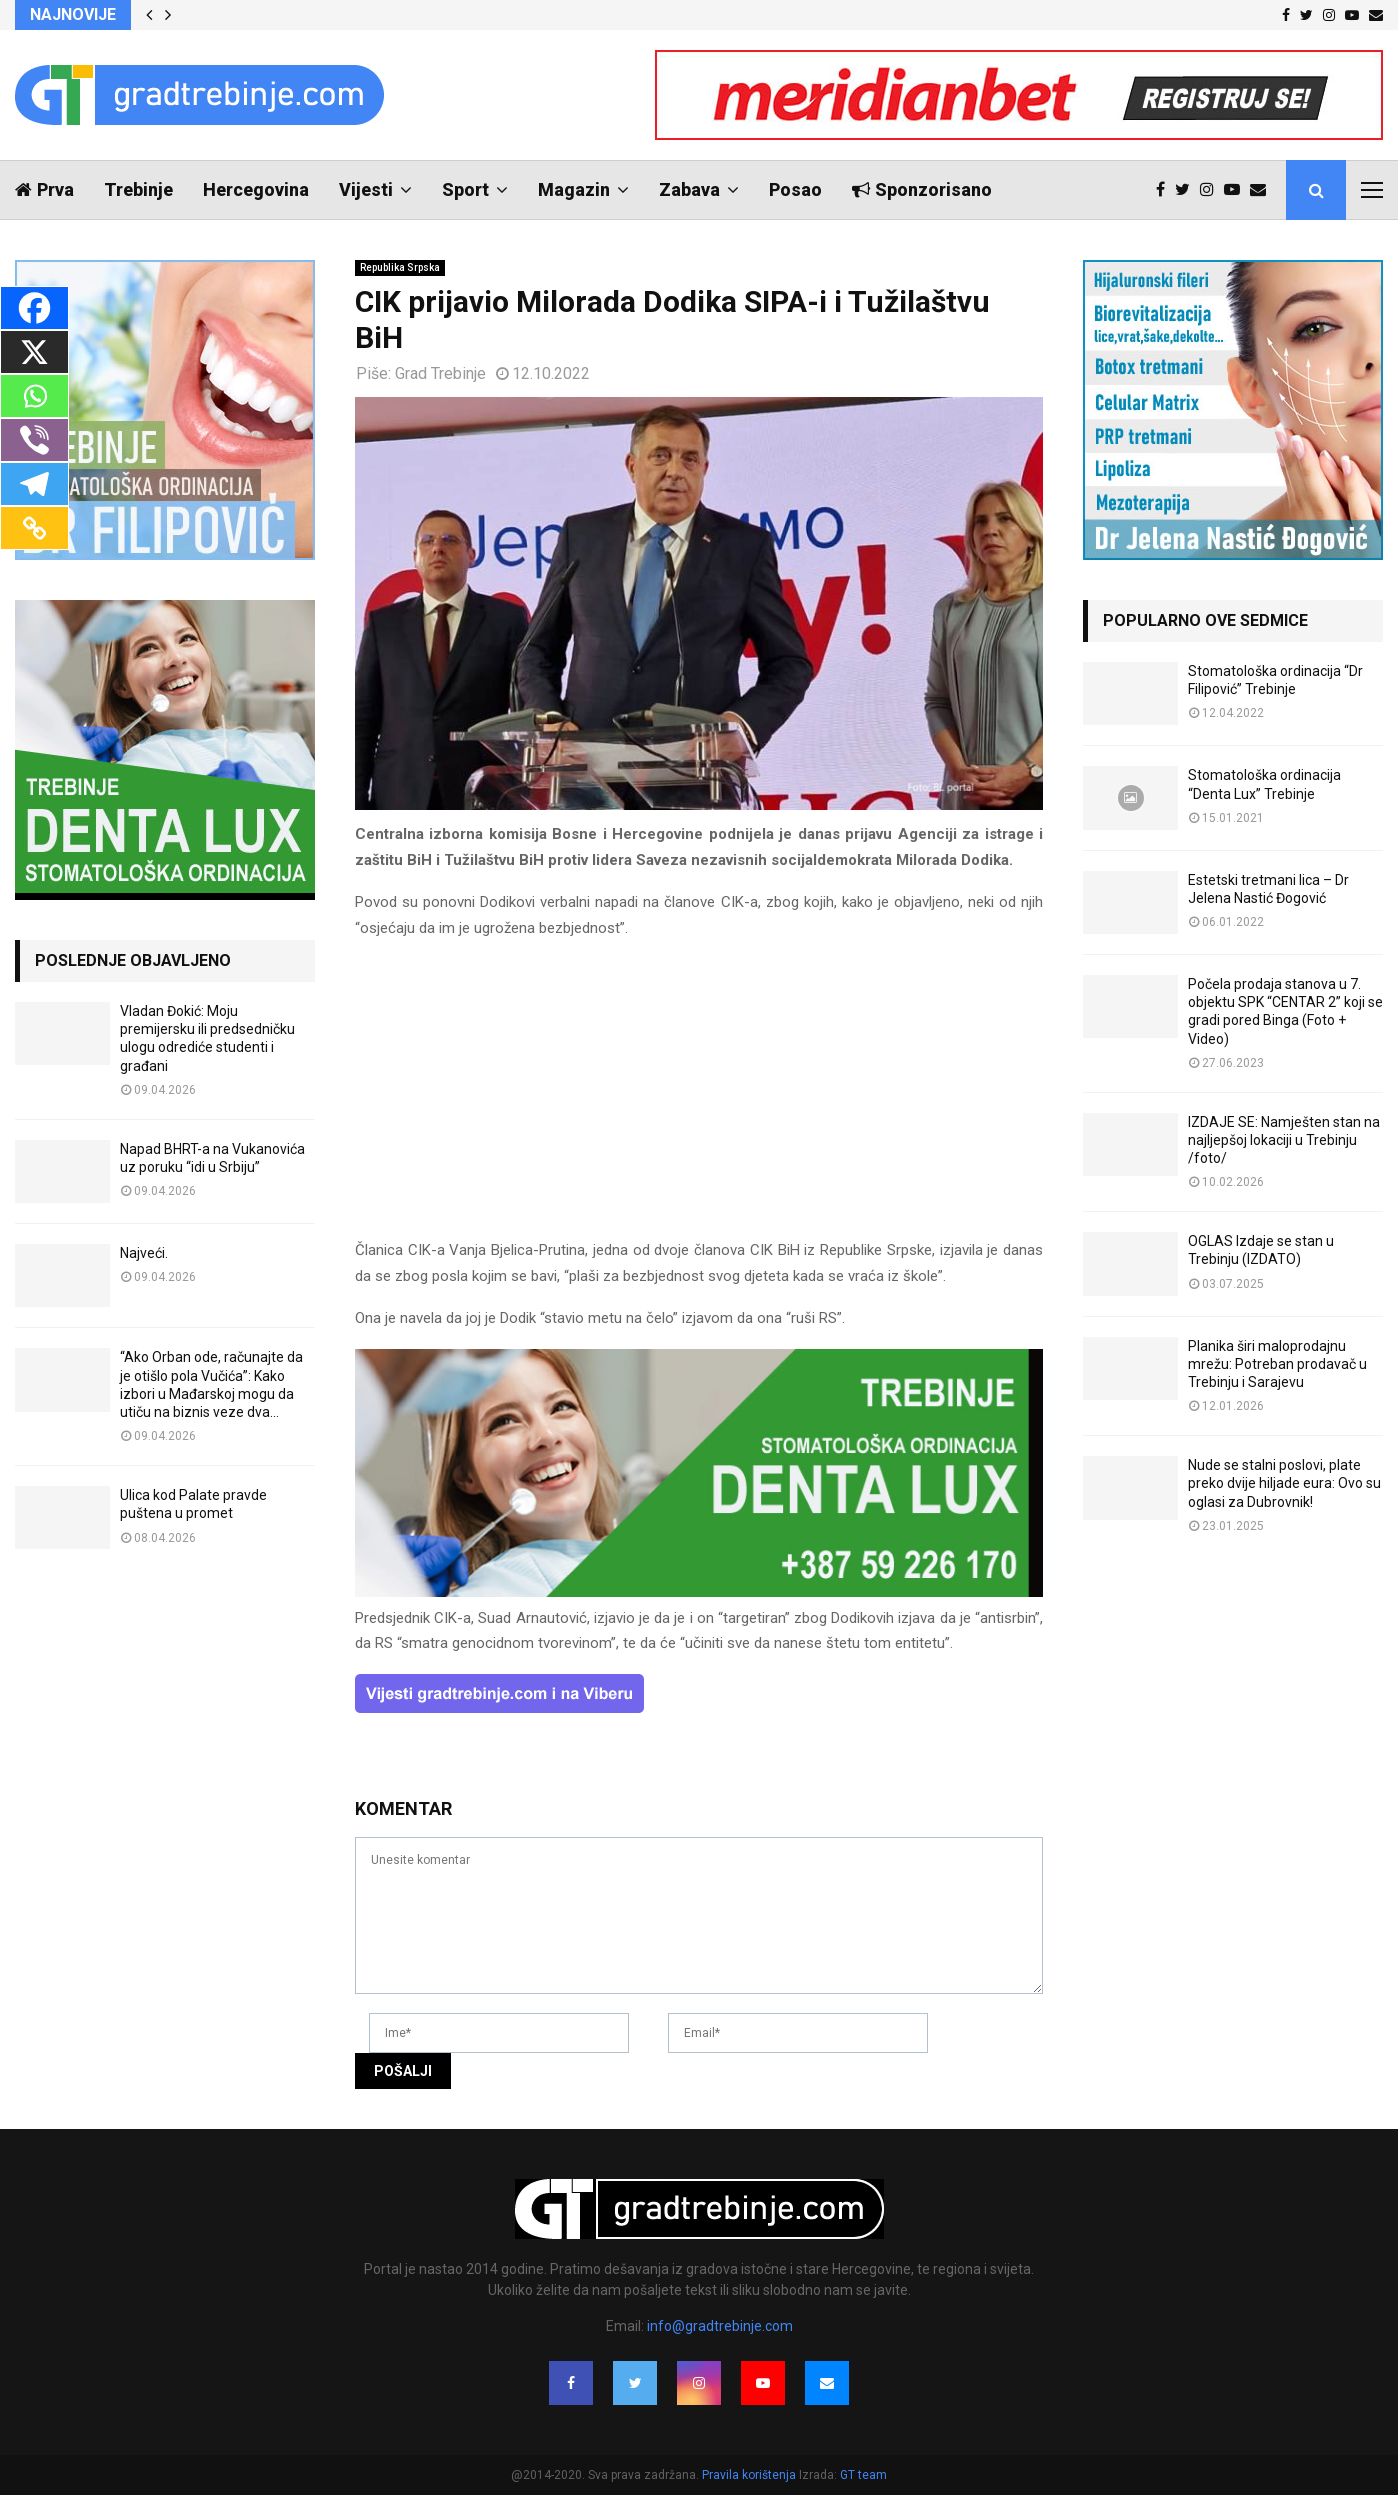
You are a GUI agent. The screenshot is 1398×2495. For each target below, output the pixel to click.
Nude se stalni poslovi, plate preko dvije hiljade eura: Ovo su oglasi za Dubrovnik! (1284, 1483)
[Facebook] (34, 308)
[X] (34, 352)
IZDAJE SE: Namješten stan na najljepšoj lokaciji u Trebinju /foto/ (1284, 1140)
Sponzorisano (922, 189)
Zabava (689, 189)
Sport (465, 189)
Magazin (574, 189)
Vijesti (366, 189)
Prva (44, 189)
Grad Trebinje (440, 373)
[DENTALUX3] (699, 1592)
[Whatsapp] (34, 396)
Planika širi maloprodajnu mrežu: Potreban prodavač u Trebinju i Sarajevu (1277, 1364)
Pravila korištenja (750, 2475)
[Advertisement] (699, 1098)
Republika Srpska (400, 267)
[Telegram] (34, 484)
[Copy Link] (34, 528)
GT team (863, 2475)
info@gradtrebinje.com (720, 2326)
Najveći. (144, 1253)
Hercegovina (256, 189)
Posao (795, 189)
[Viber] (34, 440)
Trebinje (138, 189)
